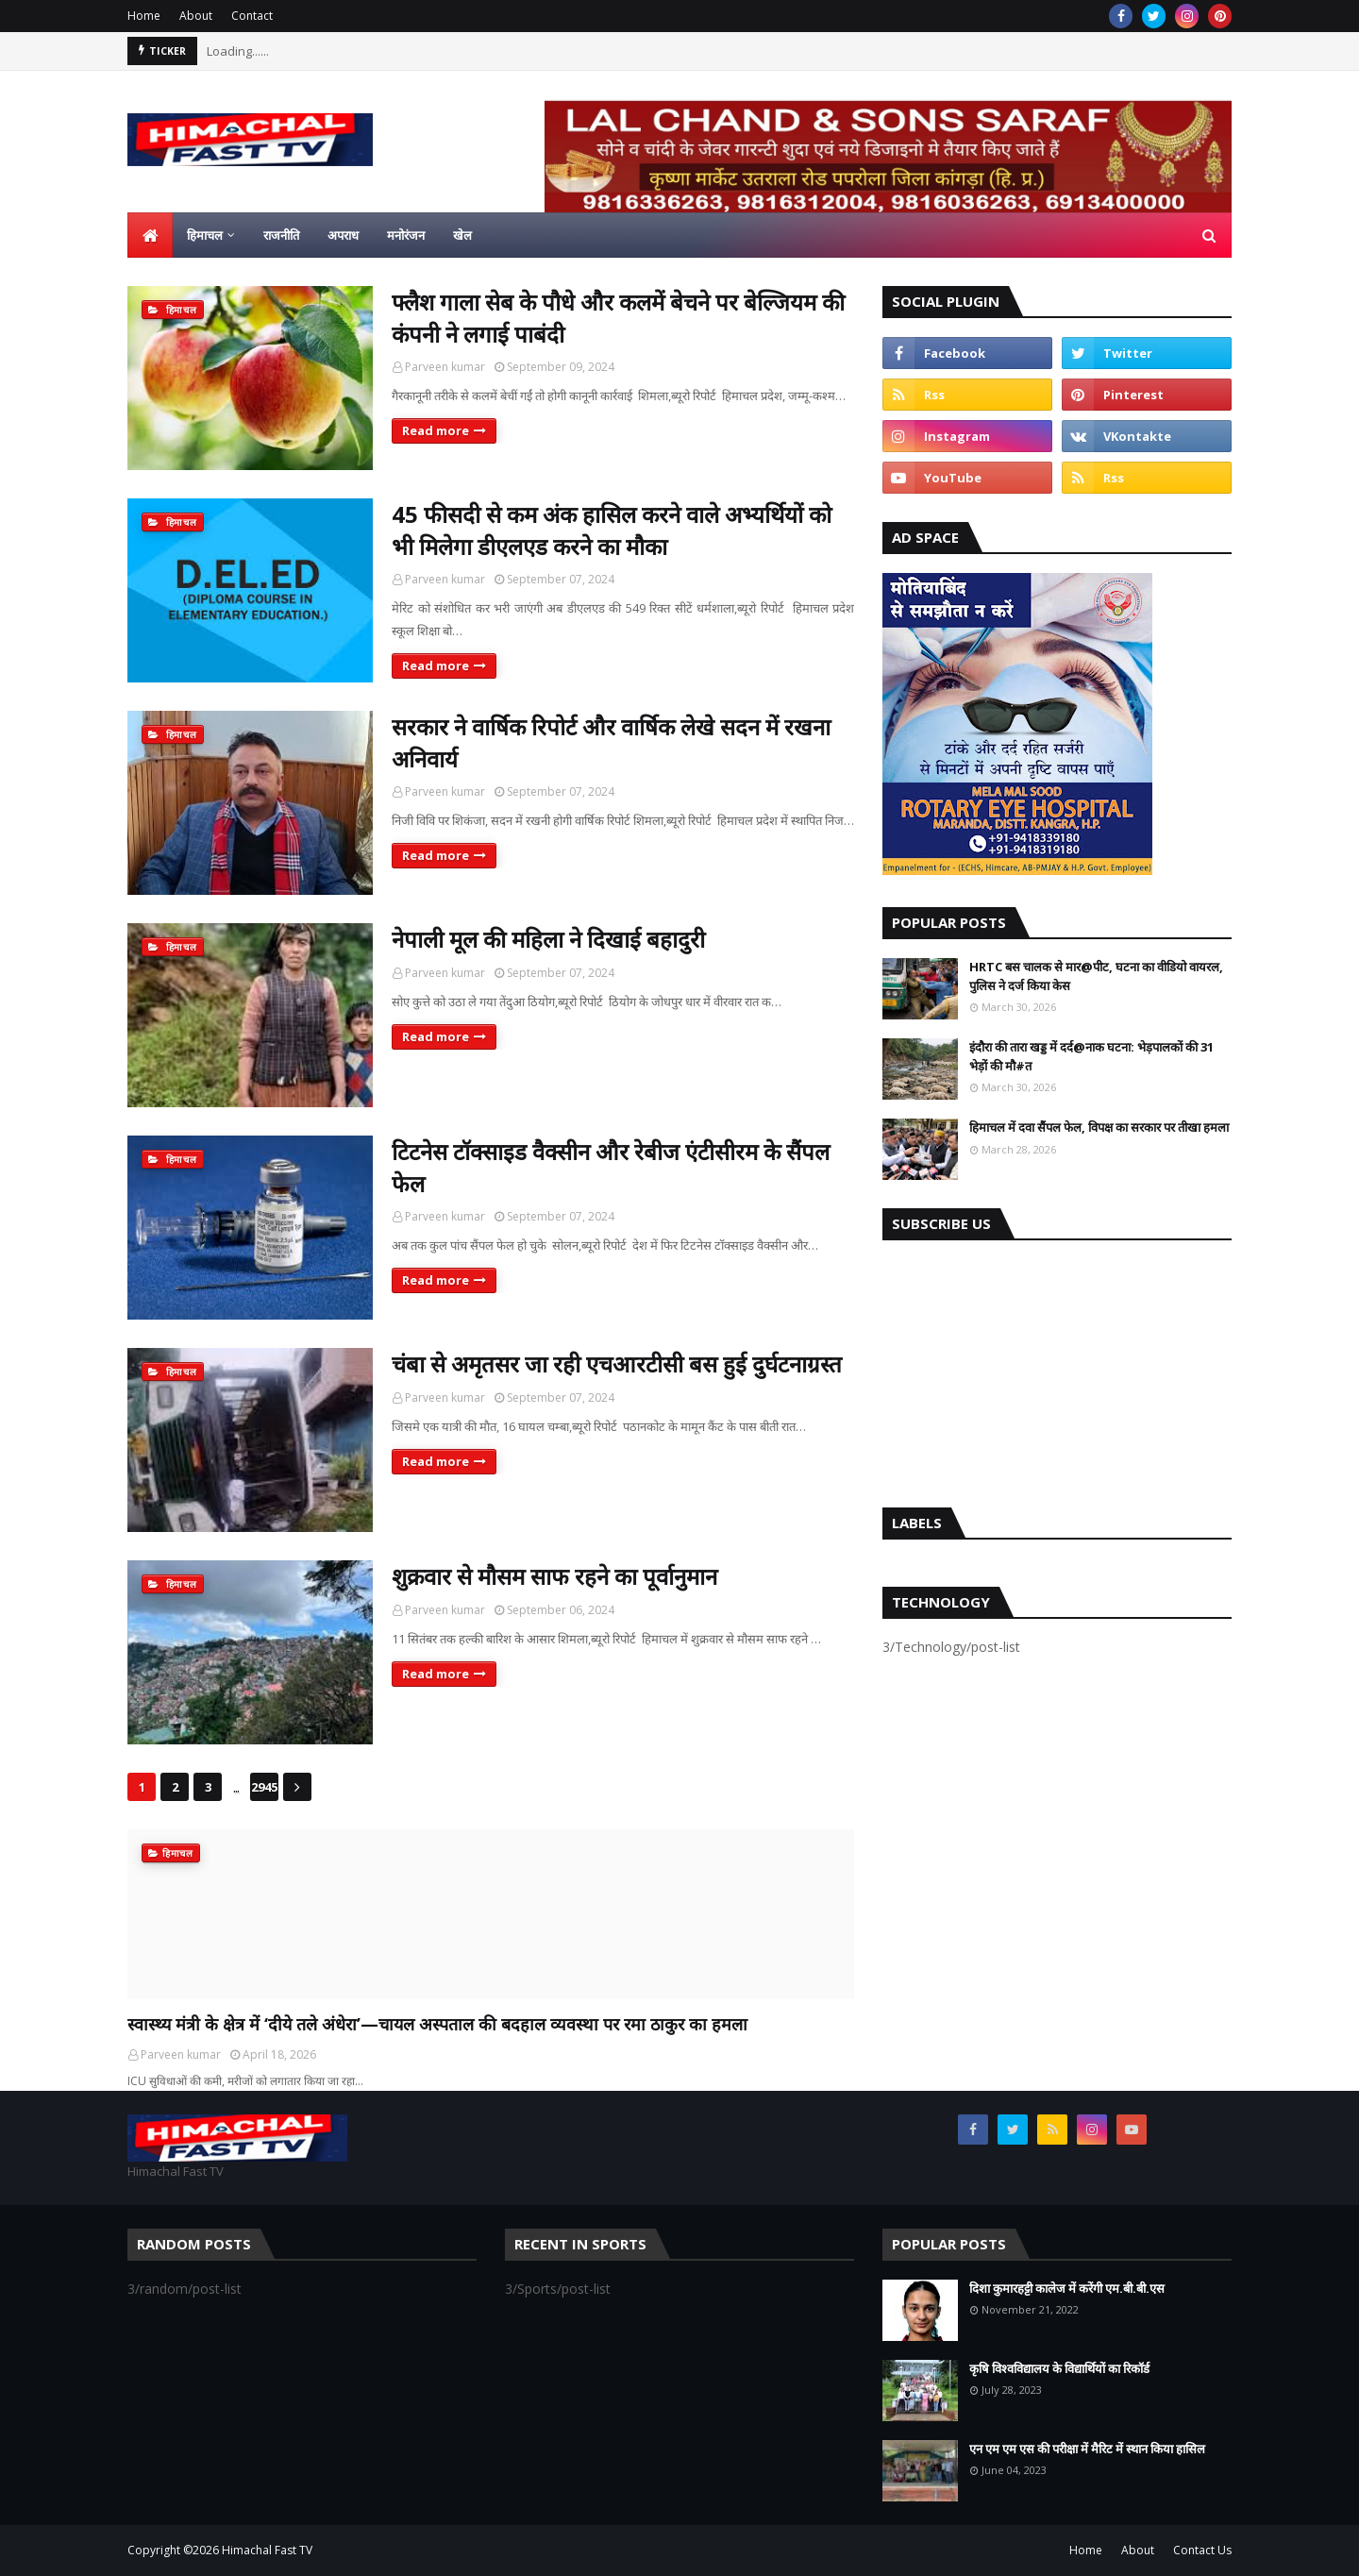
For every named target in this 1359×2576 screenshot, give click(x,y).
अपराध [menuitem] (343, 235)
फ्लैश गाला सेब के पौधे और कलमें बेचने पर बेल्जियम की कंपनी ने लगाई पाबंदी (618, 317)
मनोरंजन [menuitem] (406, 235)
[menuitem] (150, 235)
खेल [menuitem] (462, 235)
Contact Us (1202, 2550)
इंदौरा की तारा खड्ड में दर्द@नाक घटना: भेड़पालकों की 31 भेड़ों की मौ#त (1091, 1056)
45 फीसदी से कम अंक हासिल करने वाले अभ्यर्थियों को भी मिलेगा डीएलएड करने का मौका (611, 530)
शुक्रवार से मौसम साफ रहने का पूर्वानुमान (554, 1575)
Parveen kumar (445, 367)
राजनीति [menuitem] (281, 235)
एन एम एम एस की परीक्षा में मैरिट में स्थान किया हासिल (1087, 2448)
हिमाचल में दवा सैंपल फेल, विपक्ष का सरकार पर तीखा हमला (1099, 1127)
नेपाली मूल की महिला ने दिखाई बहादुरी (548, 938)
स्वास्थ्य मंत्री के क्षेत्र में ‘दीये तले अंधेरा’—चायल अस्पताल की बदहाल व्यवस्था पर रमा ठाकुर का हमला (437, 2023)
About (195, 16)
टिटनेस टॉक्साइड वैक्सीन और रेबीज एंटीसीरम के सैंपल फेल (611, 1167)
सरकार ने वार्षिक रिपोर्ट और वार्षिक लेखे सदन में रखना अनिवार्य (611, 742)
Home (143, 16)
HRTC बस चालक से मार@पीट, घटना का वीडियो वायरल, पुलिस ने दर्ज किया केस (1096, 976)
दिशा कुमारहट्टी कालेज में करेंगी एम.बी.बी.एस (1067, 2288)
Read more (435, 430)
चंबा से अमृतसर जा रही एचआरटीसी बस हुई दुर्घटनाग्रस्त (617, 1363)
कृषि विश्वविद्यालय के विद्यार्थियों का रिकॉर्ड (1059, 2368)
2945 (264, 1786)
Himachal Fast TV (267, 2550)
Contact (252, 16)
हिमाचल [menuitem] (205, 235)
